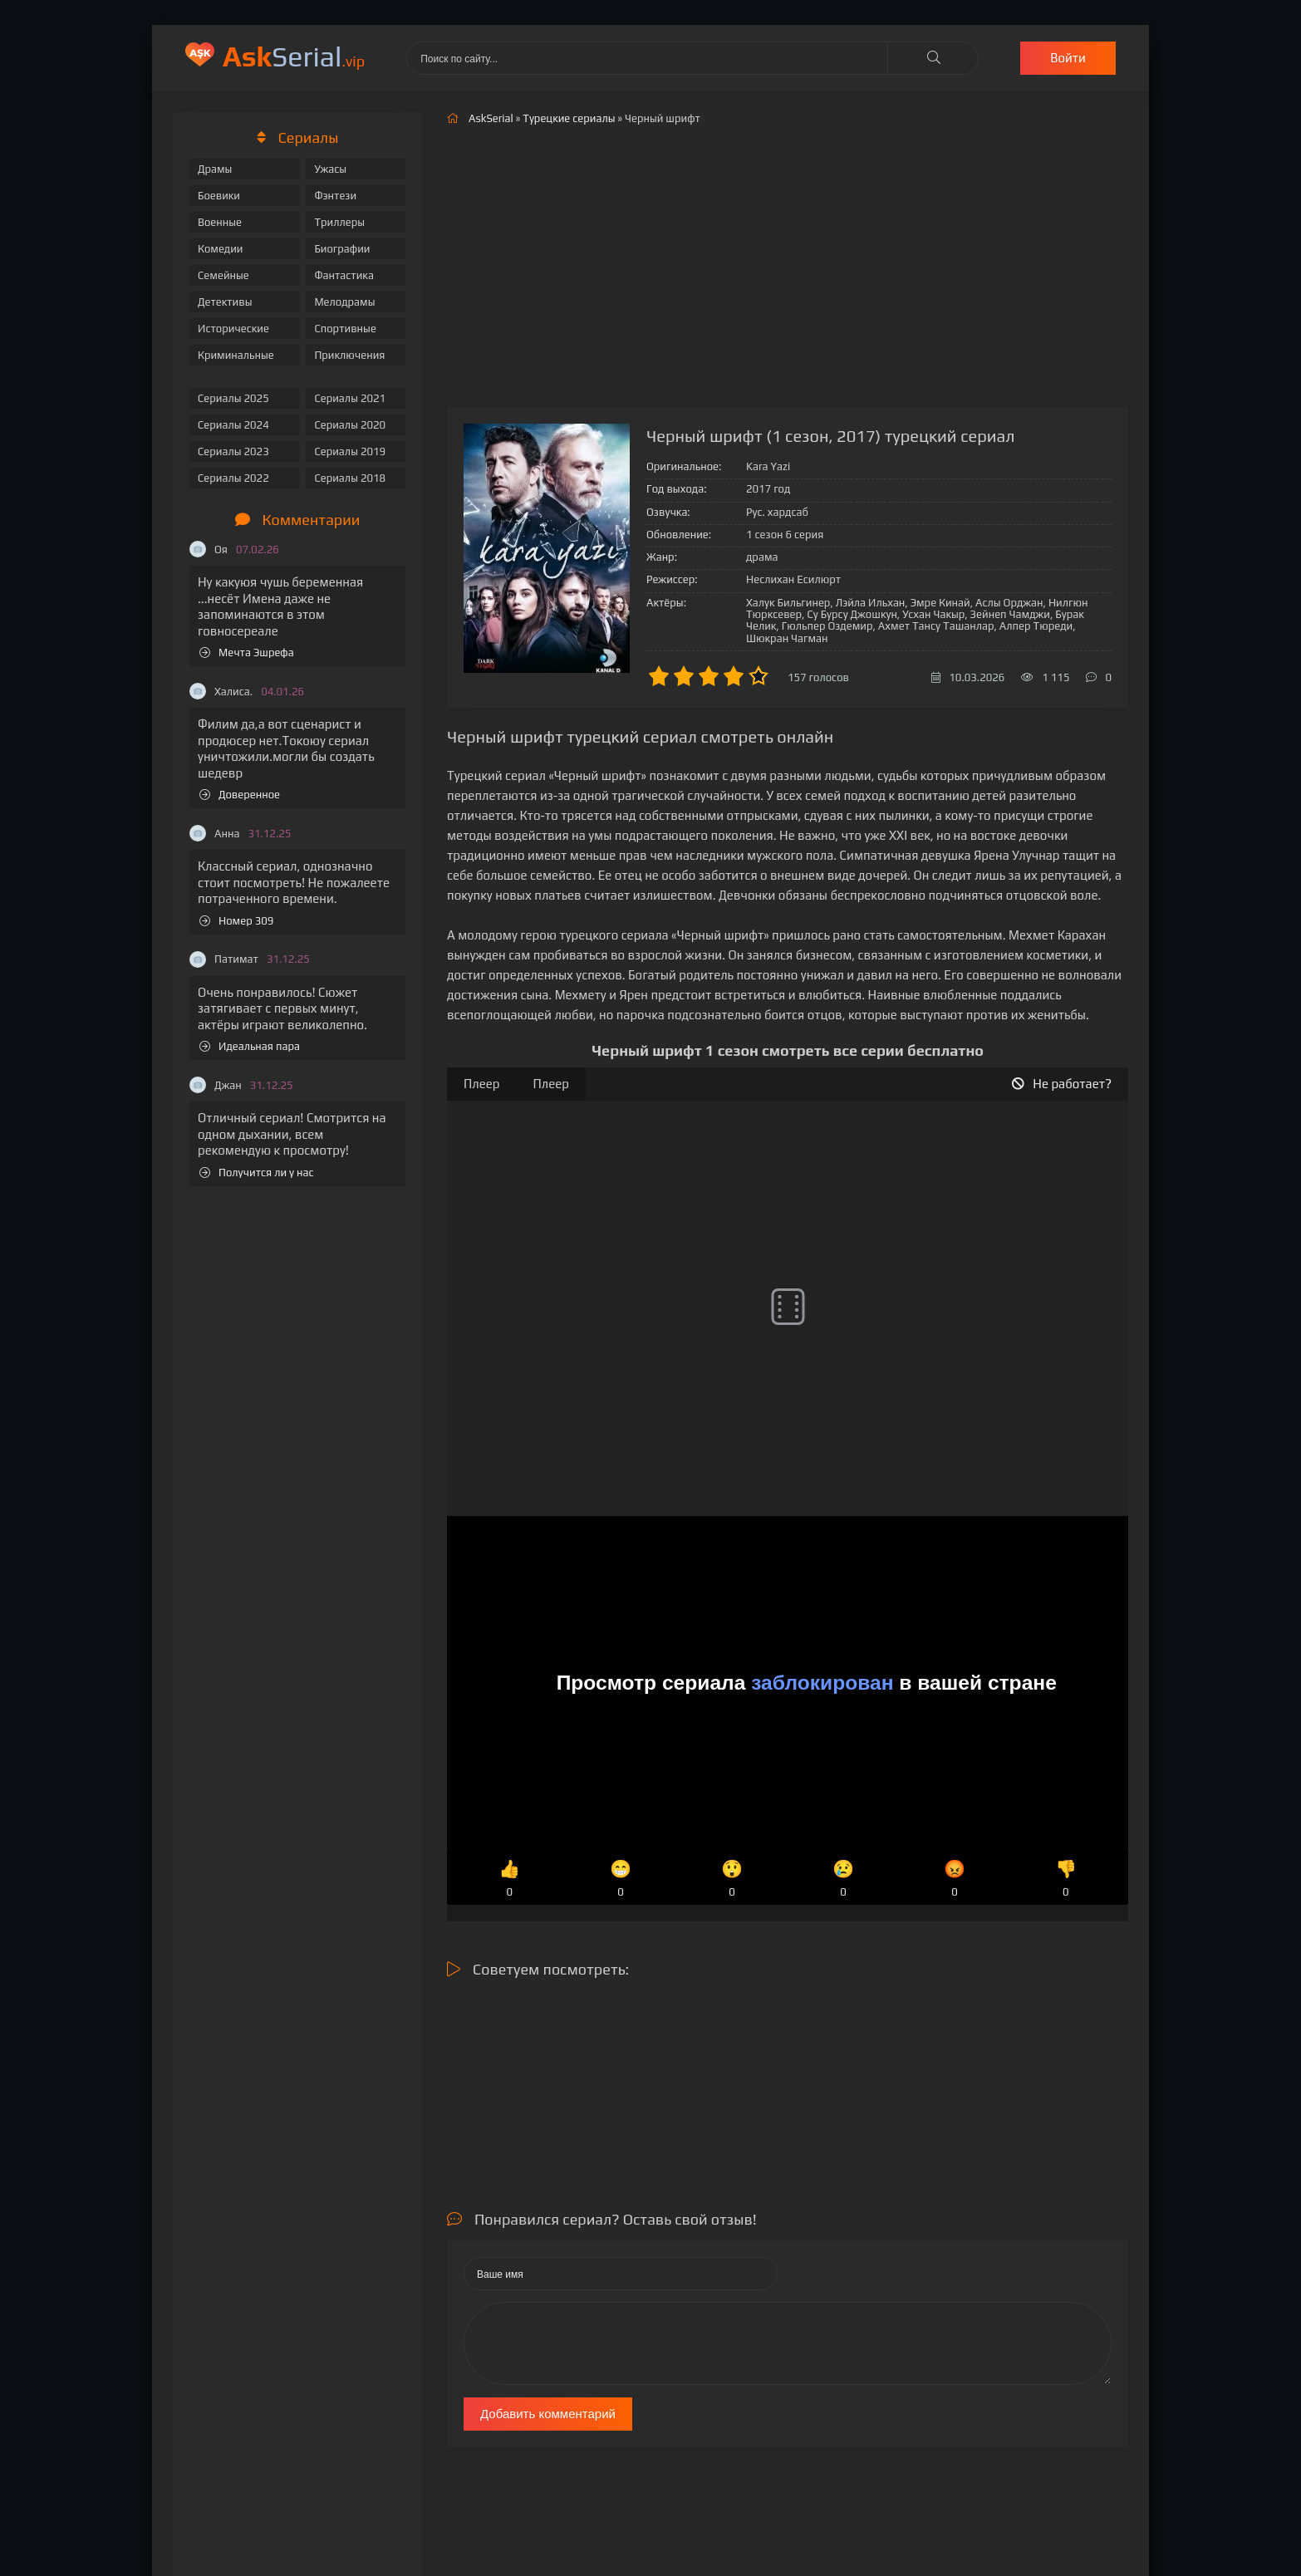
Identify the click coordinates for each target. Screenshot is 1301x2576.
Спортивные (345, 328)
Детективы (225, 302)
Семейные (223, 275)
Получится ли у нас (256, 1172)
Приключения (349, 355)
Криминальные (236, 355)
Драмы (215, 169)
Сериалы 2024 (233, 425)
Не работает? (1062, 1084)
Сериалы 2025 (233, 398)
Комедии (220, 249)
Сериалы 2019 (349, 451)
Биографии (342, 249)
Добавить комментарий (548, 2414)
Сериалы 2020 (349, 425)
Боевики (219, 195)
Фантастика (344, 275)
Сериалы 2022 (233, 478)
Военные (220, 222)
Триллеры (339, 222)
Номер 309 (236, 920)
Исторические (233, 328)
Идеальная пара (249, 1046)
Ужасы (330, 169)
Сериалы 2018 (349, 478)
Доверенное (239, 794)
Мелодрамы (344, 302)
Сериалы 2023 (233, 451)
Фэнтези (335, 195)
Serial (294, 56)
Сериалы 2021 (349, 398)
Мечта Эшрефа (246, 652)
